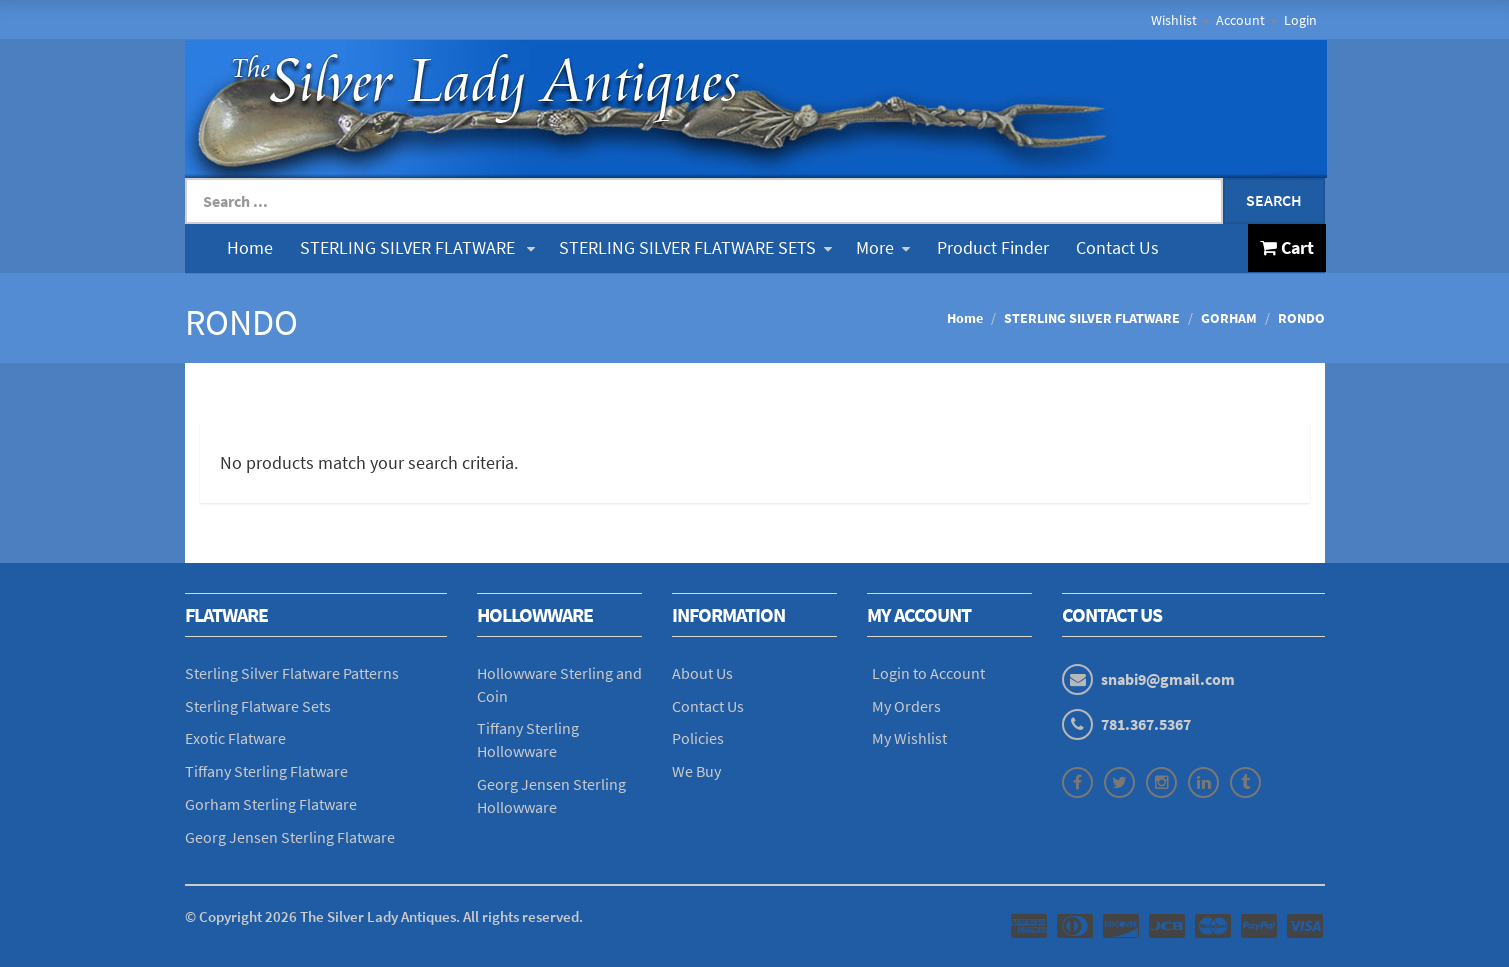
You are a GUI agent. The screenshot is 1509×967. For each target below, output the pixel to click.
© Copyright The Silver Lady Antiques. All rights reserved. (384, 916)
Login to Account (928, 673)
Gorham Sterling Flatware (271, 804)
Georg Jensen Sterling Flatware (290, 837)
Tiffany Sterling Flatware (266, 771)
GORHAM (1229, 318)
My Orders (906, 706)
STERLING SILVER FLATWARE (417, 247)
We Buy (696, 771)
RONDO (1301, 318)
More (883, 247)
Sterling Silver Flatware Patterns (292, 673)
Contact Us (1117, 247)
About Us (702, 673)
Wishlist (1174, 20)
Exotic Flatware (235, 738)
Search (1274, 200)
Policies (698, 738)
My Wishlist (909, 738)
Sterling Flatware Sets (258, 706)
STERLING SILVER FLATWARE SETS (695, 247)
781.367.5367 (1146, 724)
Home (250, 247)
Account (1240, 20)
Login (1300, 20)
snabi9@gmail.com (1168, 679)
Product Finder (993, 247)
